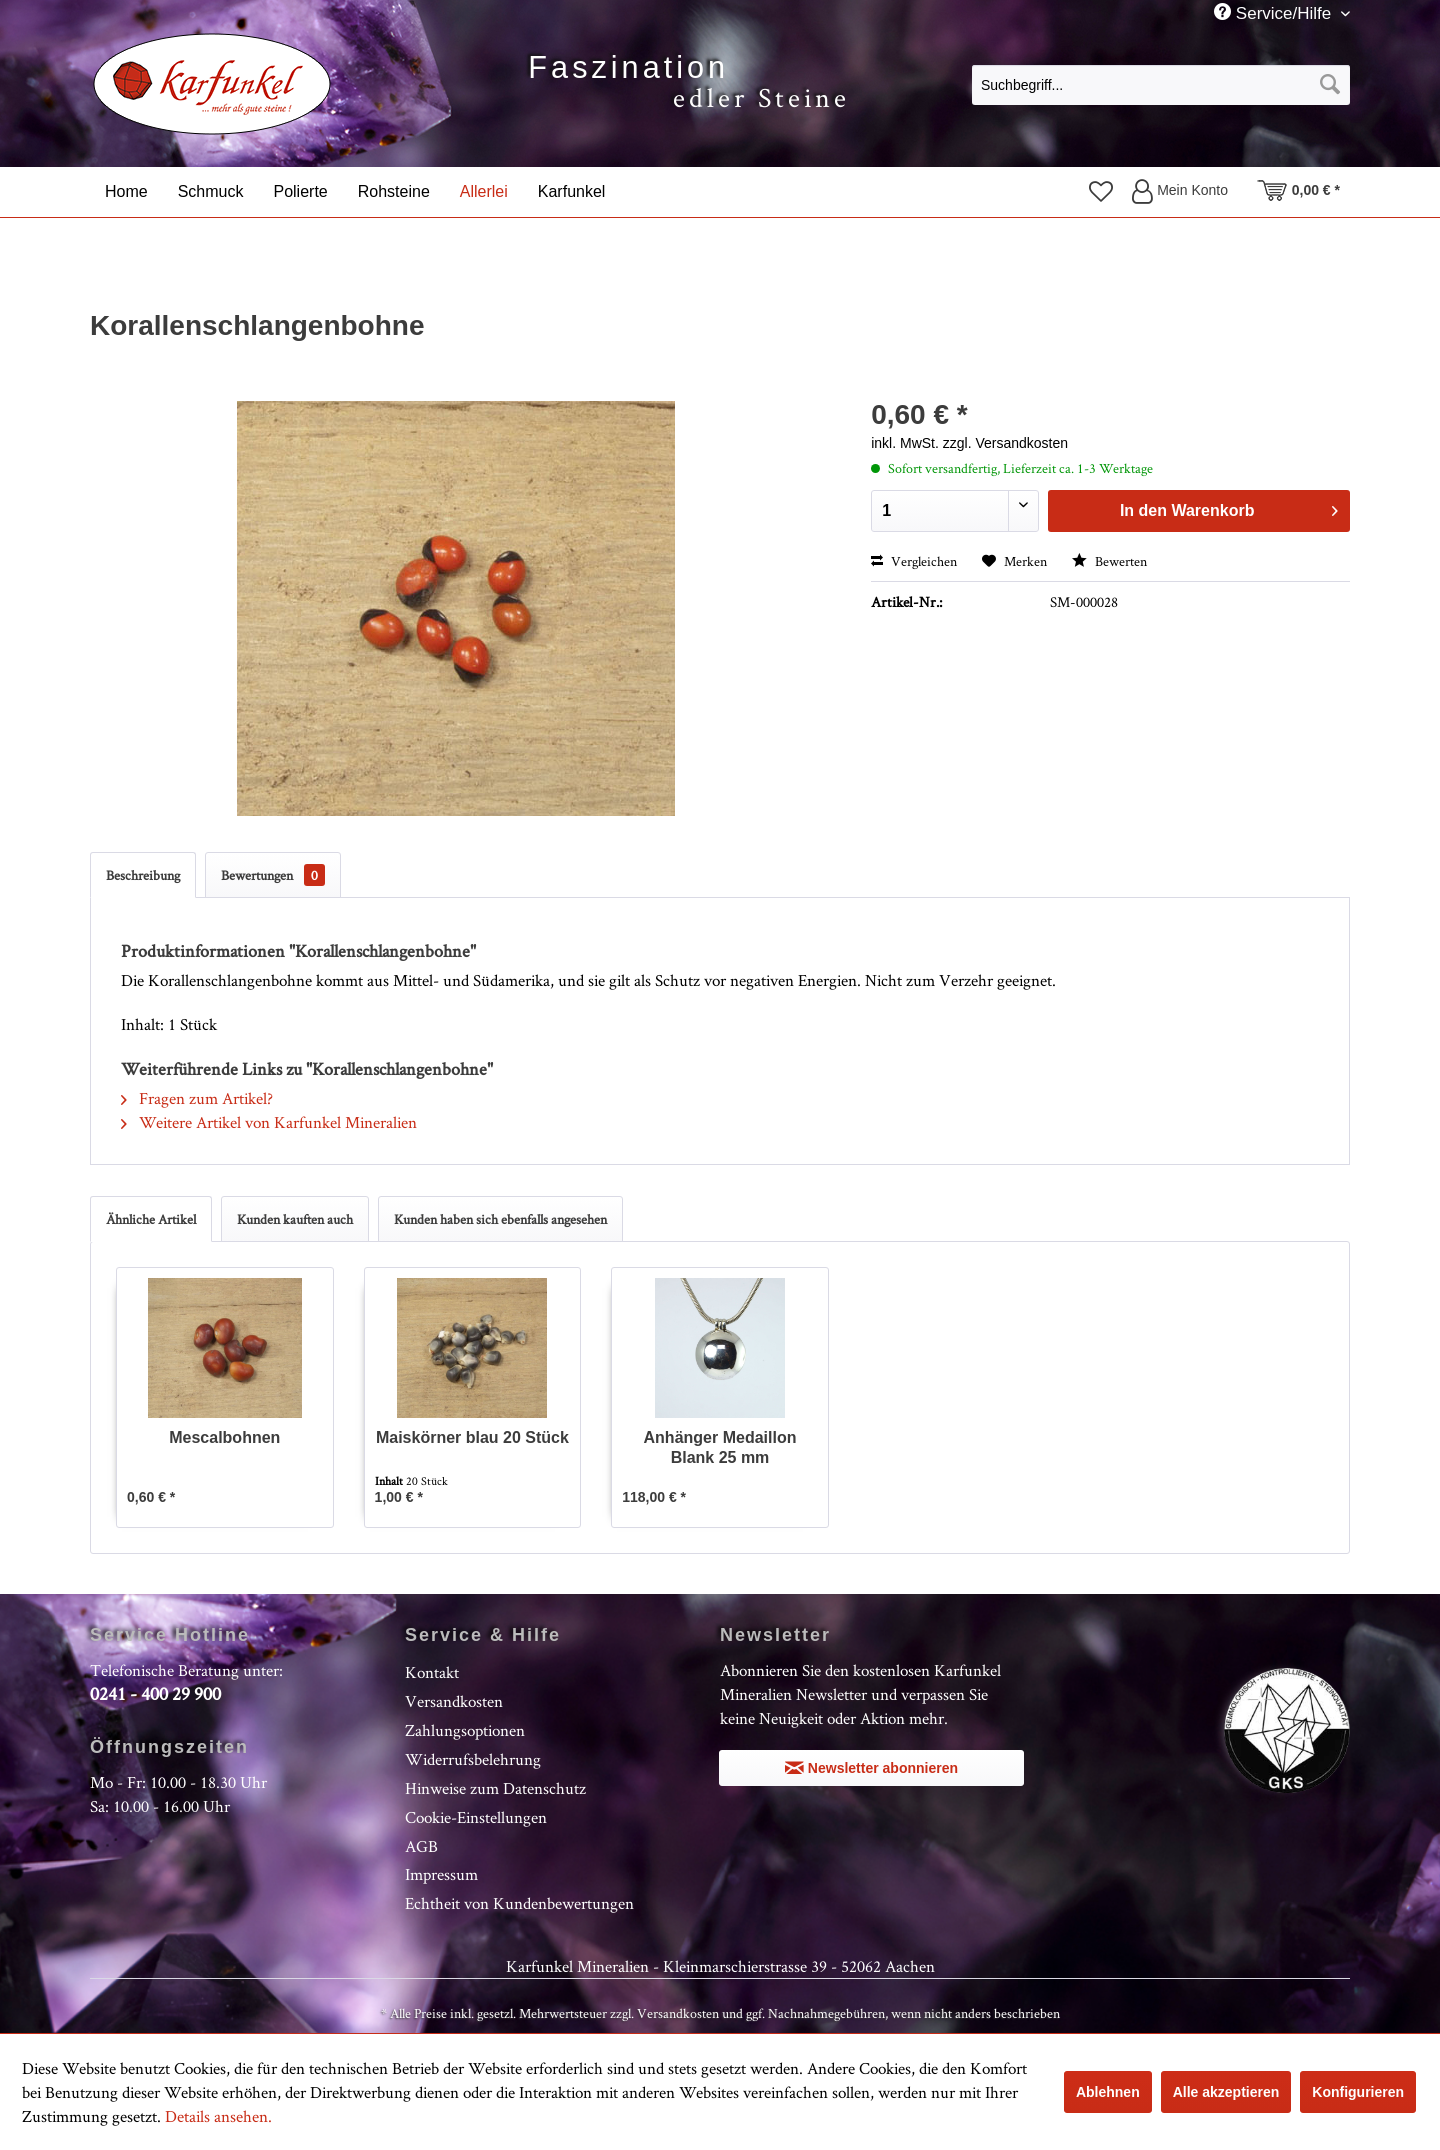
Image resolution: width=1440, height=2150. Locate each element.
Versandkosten (454, 1701)
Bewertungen (273, 875)
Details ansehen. (218, 2116)
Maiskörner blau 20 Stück (472, 1437)
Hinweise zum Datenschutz (495, 1788)
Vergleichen (914, 561)
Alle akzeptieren (1226, 2092)
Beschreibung (143, 875)
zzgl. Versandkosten (1005, 443)
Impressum (441, 1874)
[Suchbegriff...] (1161, 85)
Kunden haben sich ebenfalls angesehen (500, 1219)
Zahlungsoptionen (465, 1730)
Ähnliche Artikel (151, 1219)
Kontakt (432, 1672)
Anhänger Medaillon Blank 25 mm (720, 1447)
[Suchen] (1330, 85)
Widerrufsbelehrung (473, 1759)
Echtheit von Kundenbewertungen (519, 1903)
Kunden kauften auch (295, 1219)
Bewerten (1109, 561)
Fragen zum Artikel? (197, 1098)
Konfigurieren (1358, 2092)
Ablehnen (1108, 2092)
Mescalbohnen (224, 1437)
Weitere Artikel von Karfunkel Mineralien (269, 1122)
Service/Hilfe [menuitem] (1275, 13)
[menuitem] (1161, 84)
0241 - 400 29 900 (155, 1693)
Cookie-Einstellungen (476, 1817)
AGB (421, 1846)
